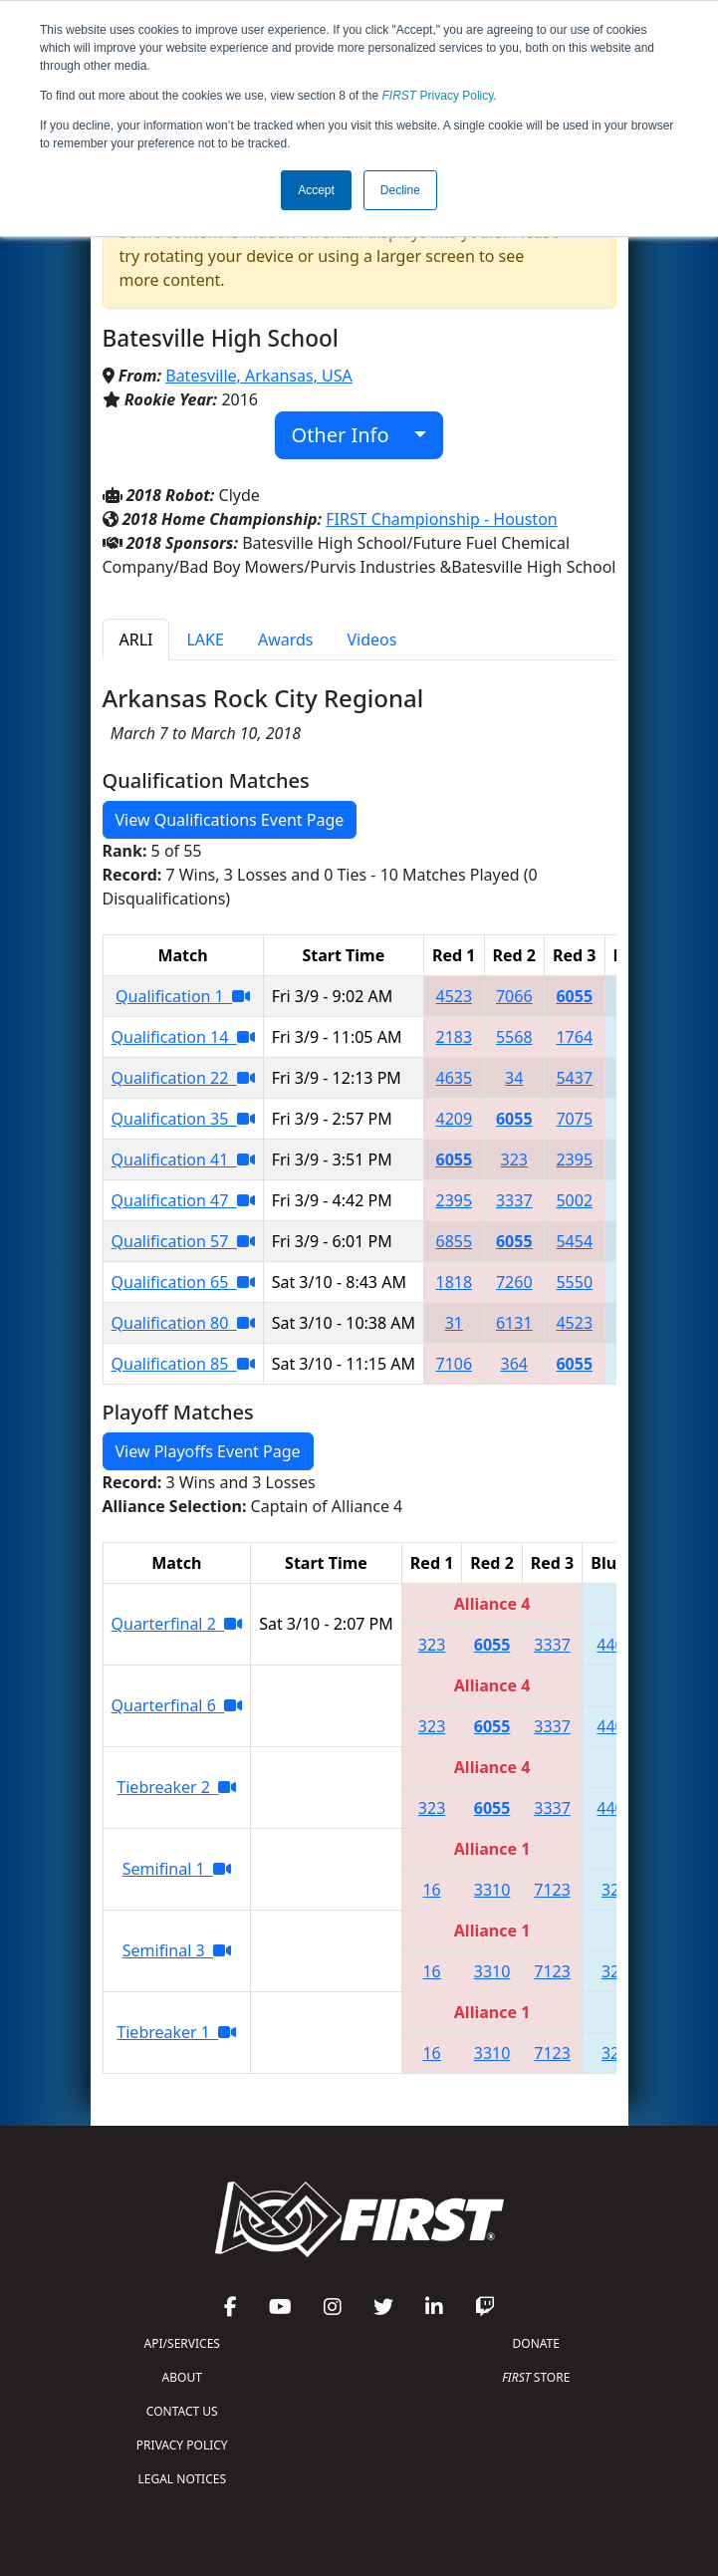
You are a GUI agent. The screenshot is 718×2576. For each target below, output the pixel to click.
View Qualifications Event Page (230, 820)
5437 (574, 1078)
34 (514, 1078)
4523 (453, 996)
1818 (453, 1282)
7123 (552, 1890)
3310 (492, 1890)
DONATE (536, 2343)
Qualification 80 (183, 1323)
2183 (453, 1037)
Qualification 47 (183, 1200)
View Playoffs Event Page (208, 1451)
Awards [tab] (286, 639)
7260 (514, 1282)
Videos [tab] (371, 639)
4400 (615, 1645)
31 (454, 1323)
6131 (514, 1323)
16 (431, 1890)
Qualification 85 (183, 1364)
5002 (574, 1200)
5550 (574, 1282)
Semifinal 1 (176, 1869)
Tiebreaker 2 (176, 1787)
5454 (574, 1241)
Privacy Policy (438, 96)
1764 (574, 1037)
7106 (453, 1364)
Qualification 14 (183, 1037)
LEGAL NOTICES (182, 2478)
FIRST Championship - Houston (441, 519)
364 (514, 1364)
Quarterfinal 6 (177, 1705)
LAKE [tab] (204, 639)
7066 (514, 996)
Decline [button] (400, 190)
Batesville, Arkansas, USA (259, 375)
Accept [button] (316, 190)
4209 (453, 1119)
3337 (514, 1200)
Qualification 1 (183, 996)
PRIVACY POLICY (182, 2445)
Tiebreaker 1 (176, 2032)
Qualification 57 (183, 1241)
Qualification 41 (183, 1159)
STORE (536, 2377)
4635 (453, 1078)
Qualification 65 (183, 1282)
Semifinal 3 (176, 1950)
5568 (514, 1037)
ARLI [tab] (136, 639)
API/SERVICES (182, 2343)
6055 (574, 996)
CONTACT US (182, 2411)
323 (514, 1159)
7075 (574, 1119)
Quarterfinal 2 (177, 1624)
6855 (453, 1241)
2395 (574, 1159)
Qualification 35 (183, 1119)
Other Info (351, 434)
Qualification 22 (183, 1078)
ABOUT (182, 2377)
